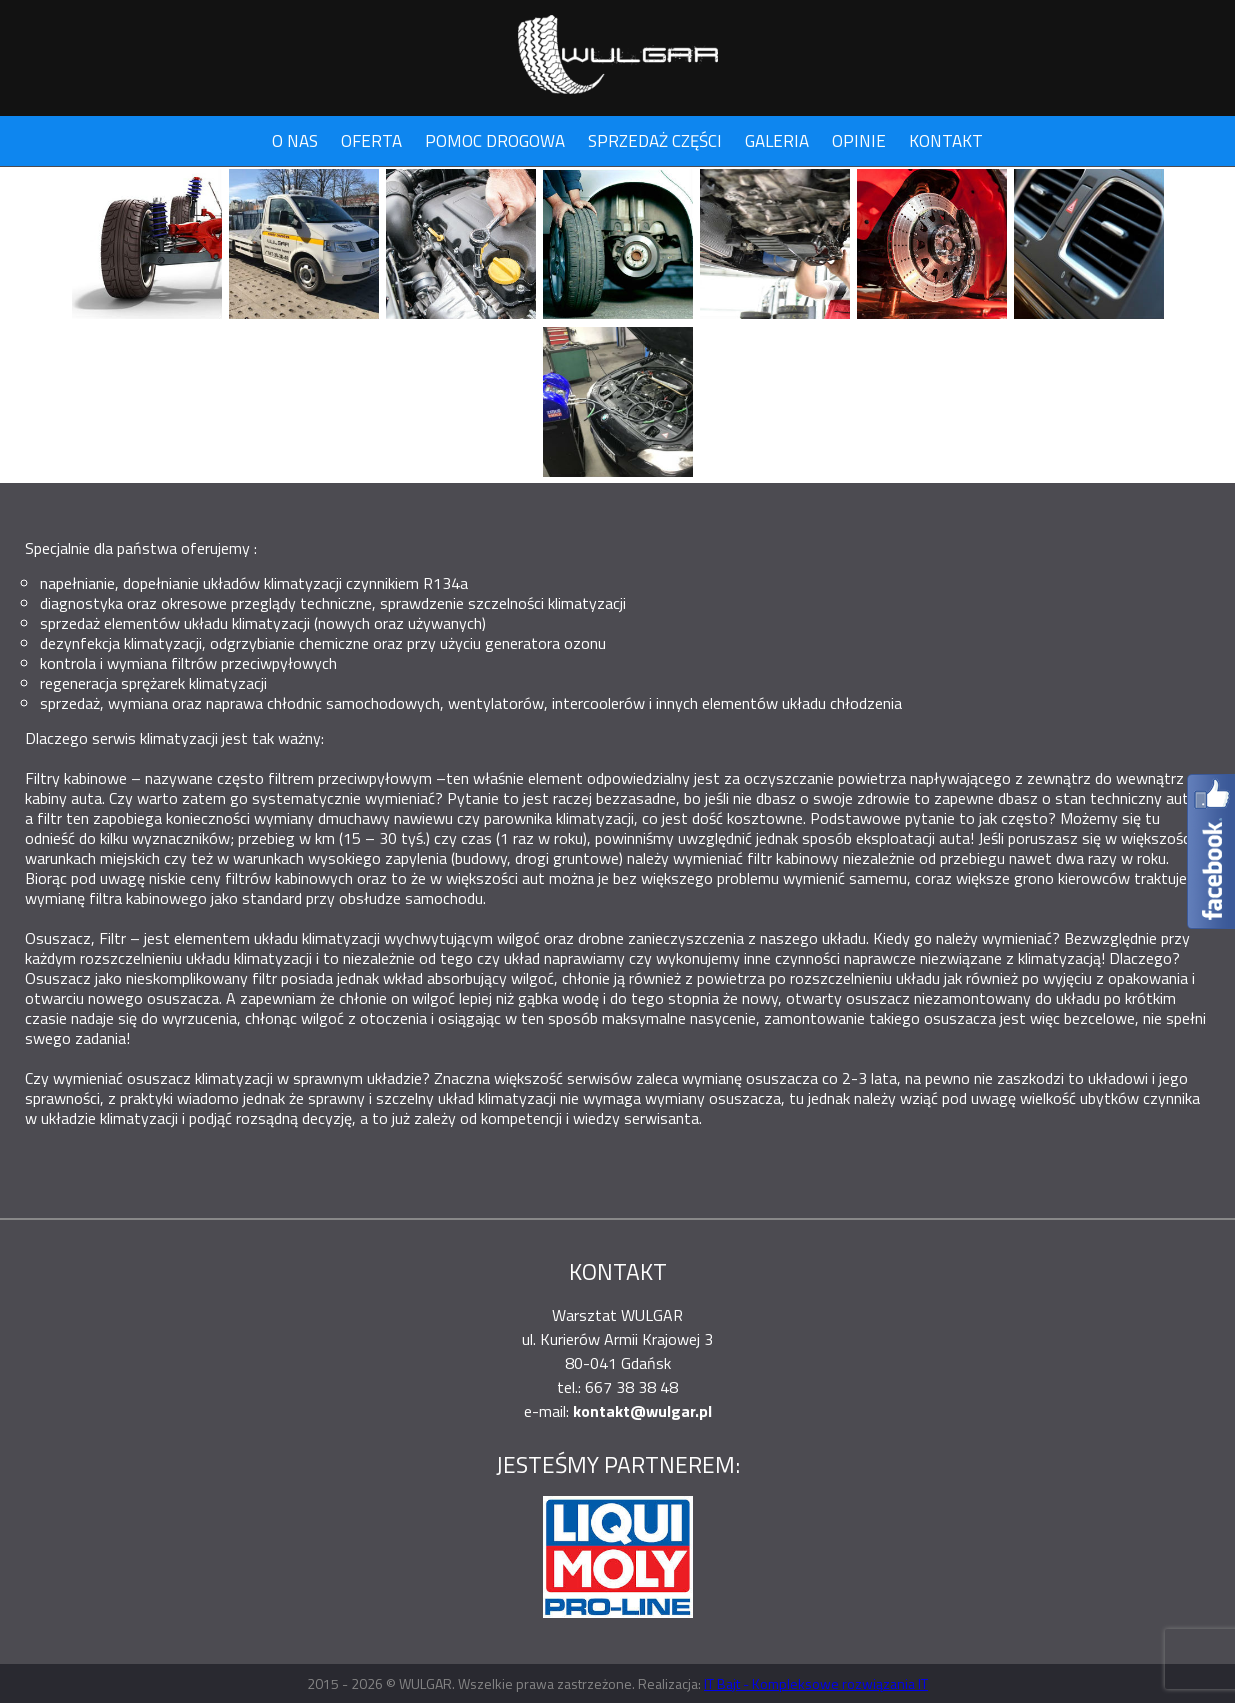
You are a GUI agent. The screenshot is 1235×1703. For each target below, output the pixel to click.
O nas (295, 141)
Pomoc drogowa (495, 141)
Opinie (859, 141)
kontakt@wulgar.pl (642, 1411)
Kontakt (946, 141)
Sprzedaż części (655, 141)
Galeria (777, 141)
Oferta (371, 141)
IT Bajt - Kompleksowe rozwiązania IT (816, 1683)
